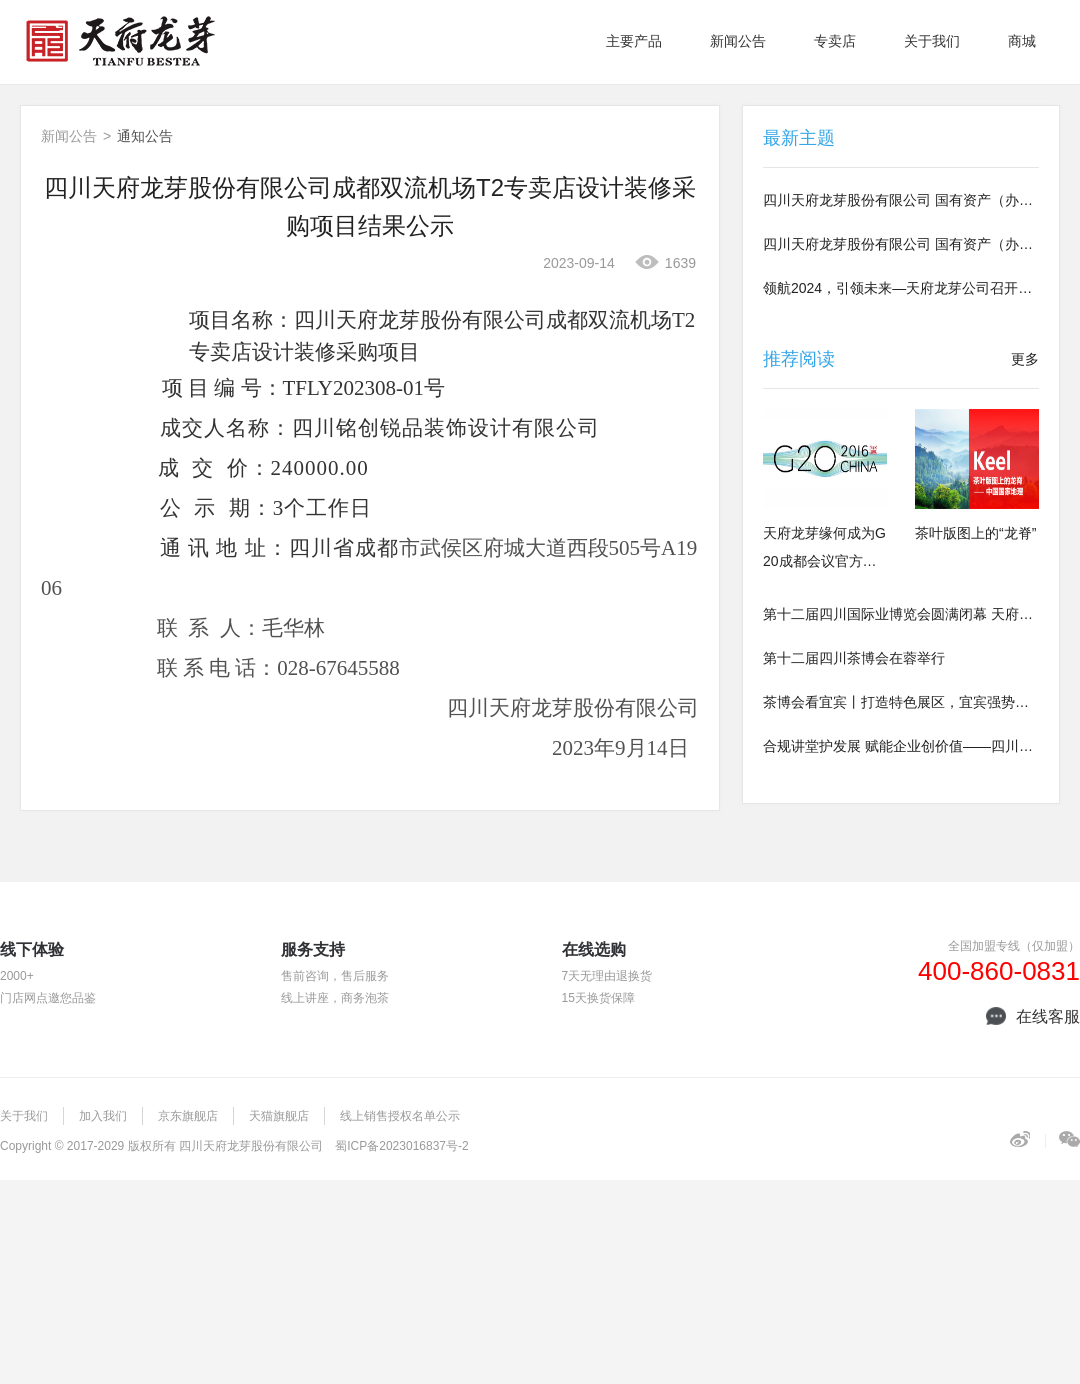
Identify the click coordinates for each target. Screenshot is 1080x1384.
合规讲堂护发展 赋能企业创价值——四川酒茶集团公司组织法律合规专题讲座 (901, 746)
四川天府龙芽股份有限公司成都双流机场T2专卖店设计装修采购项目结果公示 (370, 206)
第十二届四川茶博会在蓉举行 (854, 658)
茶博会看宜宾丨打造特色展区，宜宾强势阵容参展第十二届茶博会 (901, 702)
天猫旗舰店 (279, 1116)
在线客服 (1033, 1016)
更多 (1025, 359)
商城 (1022, 41)
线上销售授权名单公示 (400, 1116)
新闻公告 (738, 41)
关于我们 (932, 41)
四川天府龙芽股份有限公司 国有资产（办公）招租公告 (901, 200)
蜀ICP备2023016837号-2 (401, 1146)
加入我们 (103, 1116)
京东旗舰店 (188, 1116)
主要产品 (634, 41)
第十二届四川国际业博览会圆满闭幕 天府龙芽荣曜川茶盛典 (901, 614)
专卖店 (835, 41)
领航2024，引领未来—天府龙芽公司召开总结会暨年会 (901, 288)
